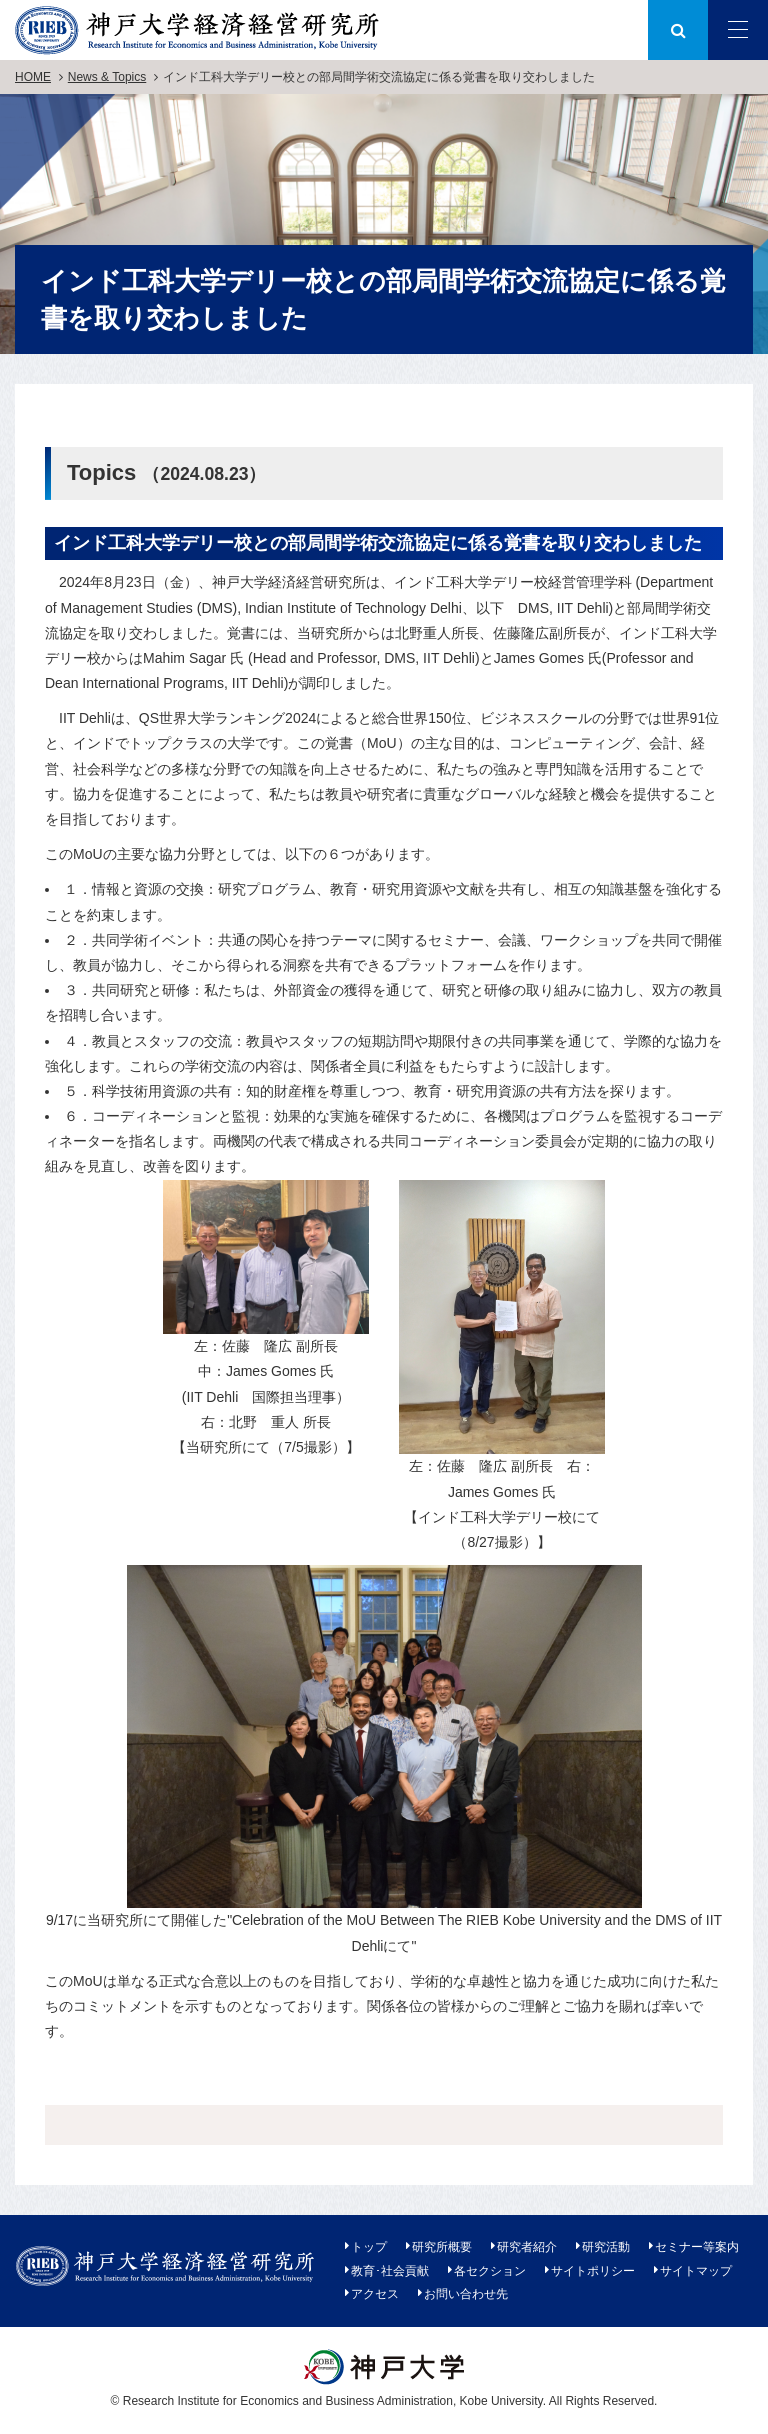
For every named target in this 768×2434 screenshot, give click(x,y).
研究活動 (606, 2247)
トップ (369, 2247)
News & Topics (107, 77)
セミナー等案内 (697, 2247)
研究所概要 (442, 2247)
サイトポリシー (593, 2271)
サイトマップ (696, 2271)
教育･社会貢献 (390, 2271)
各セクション (490, 2271)
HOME (33, 77)
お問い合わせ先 (466, 2294)
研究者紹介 (527, 2247)
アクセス (375, 2294)
